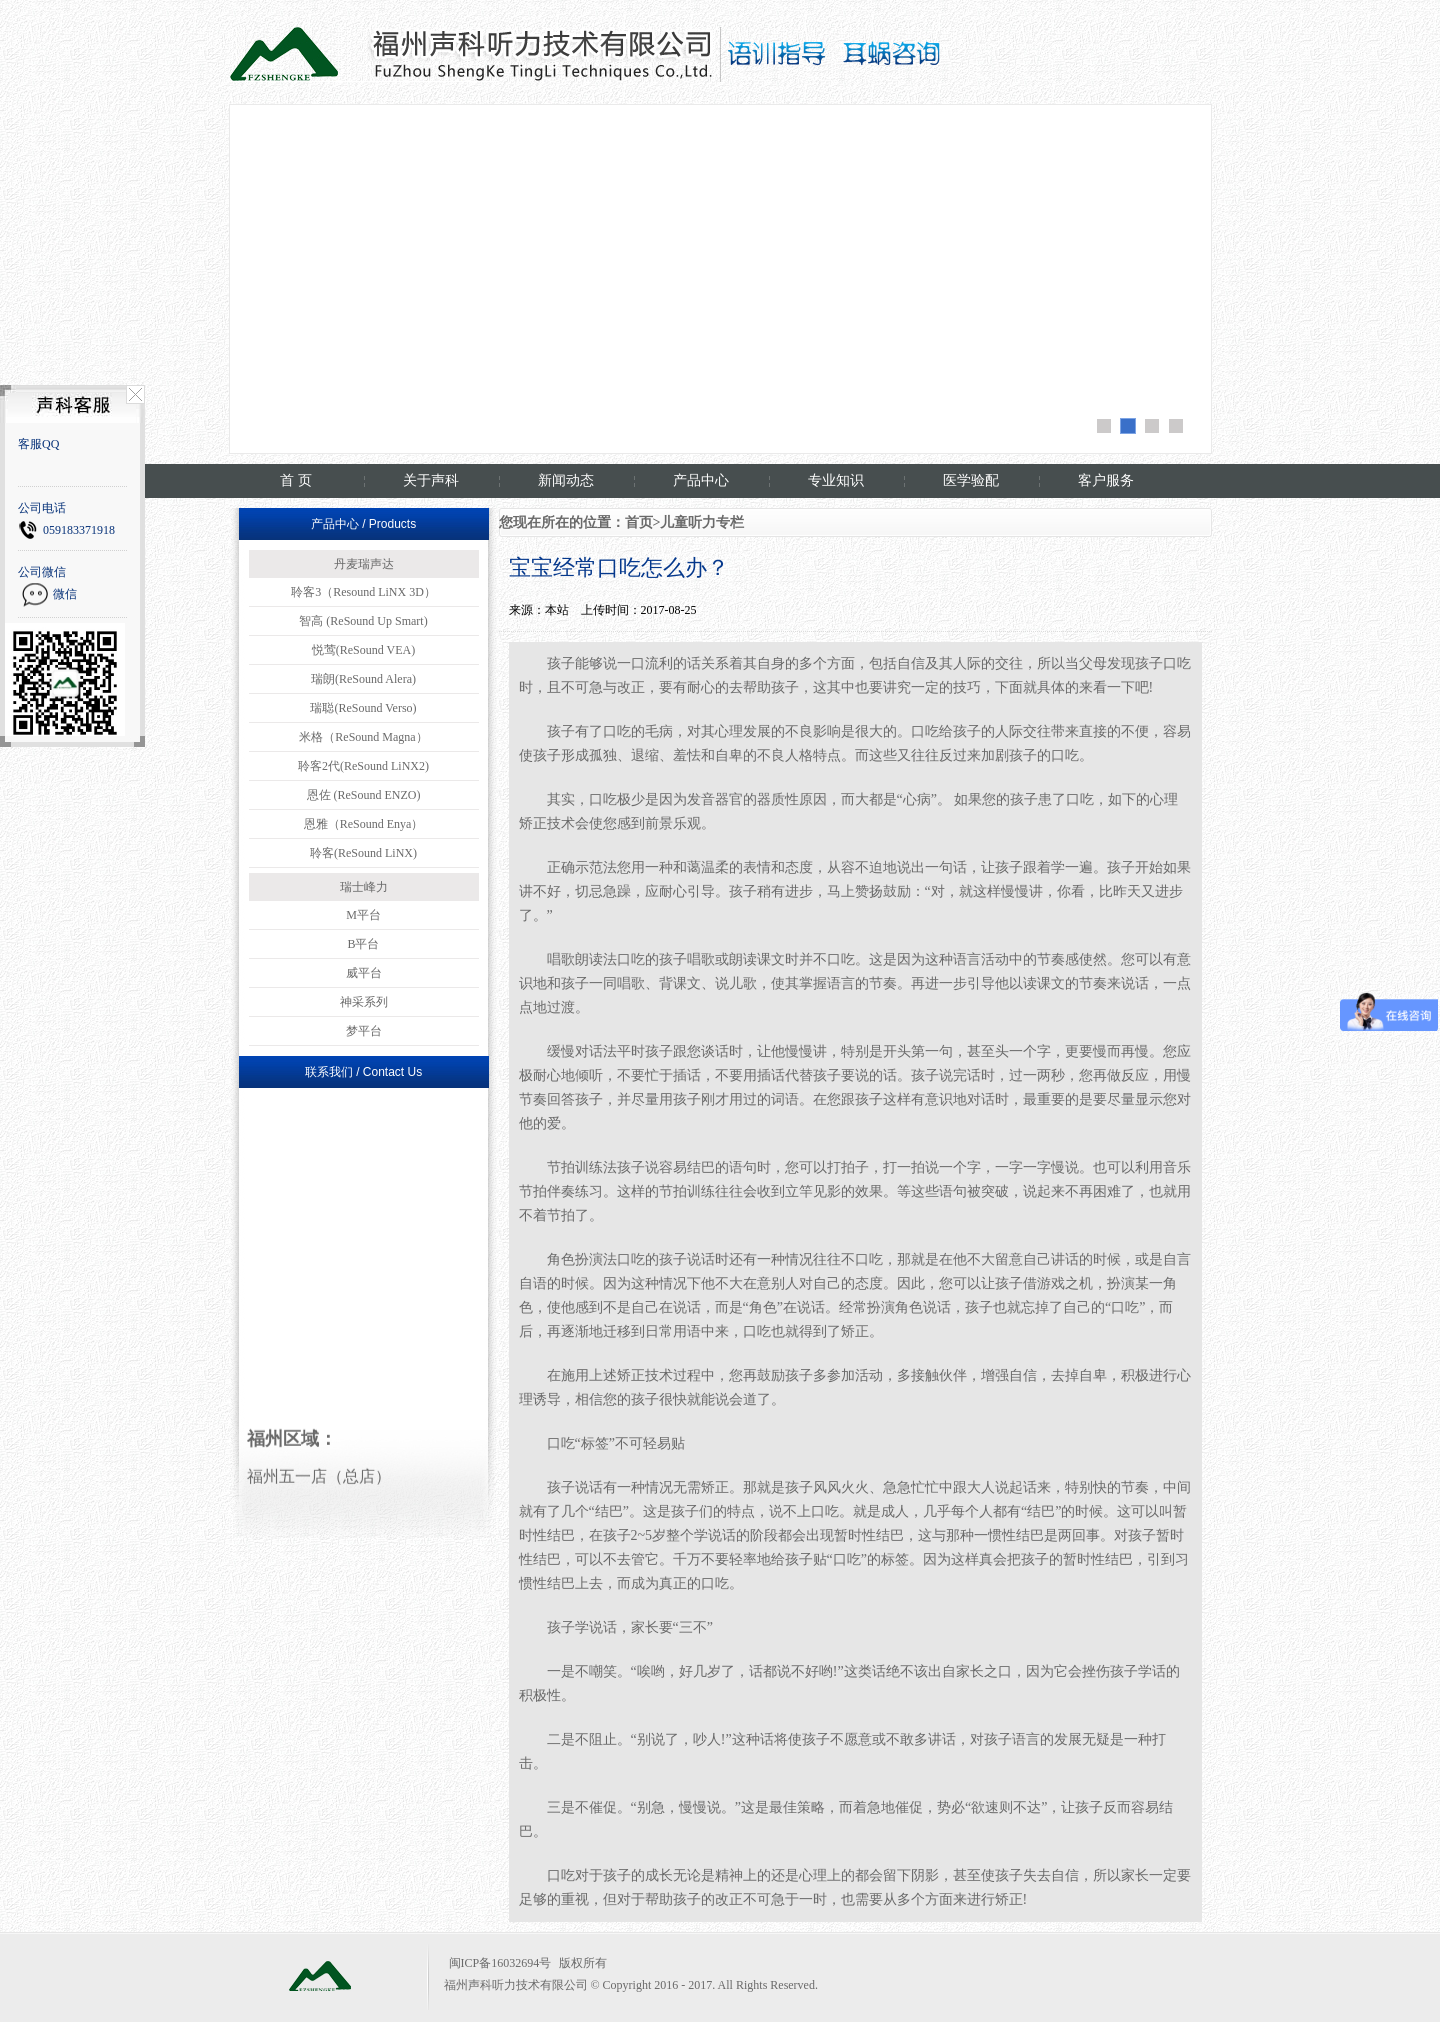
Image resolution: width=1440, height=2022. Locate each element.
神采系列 (364, 1002)
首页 (639, 522)
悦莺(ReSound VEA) (363, 650)
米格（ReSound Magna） (363, 737)
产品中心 (701, 480)
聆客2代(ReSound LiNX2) (363, 766)
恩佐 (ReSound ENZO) (364, 795)
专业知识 (836, 480)
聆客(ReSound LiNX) (363, 853)
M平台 (363, 915)
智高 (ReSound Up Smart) (363, 621)
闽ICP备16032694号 (500, 1963)
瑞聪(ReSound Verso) (363, 708)
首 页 (296, 480)
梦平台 (364, 1031)
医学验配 (971, 480)
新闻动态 (566, 480)
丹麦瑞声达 (364, 564)
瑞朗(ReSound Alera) (363, 679)
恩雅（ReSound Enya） (364, 824)
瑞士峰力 (364, 887)
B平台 (363, 944)
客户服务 (1106, 480)
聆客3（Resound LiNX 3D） (363, 592)
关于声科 (431, 480)
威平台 (364, 973)
